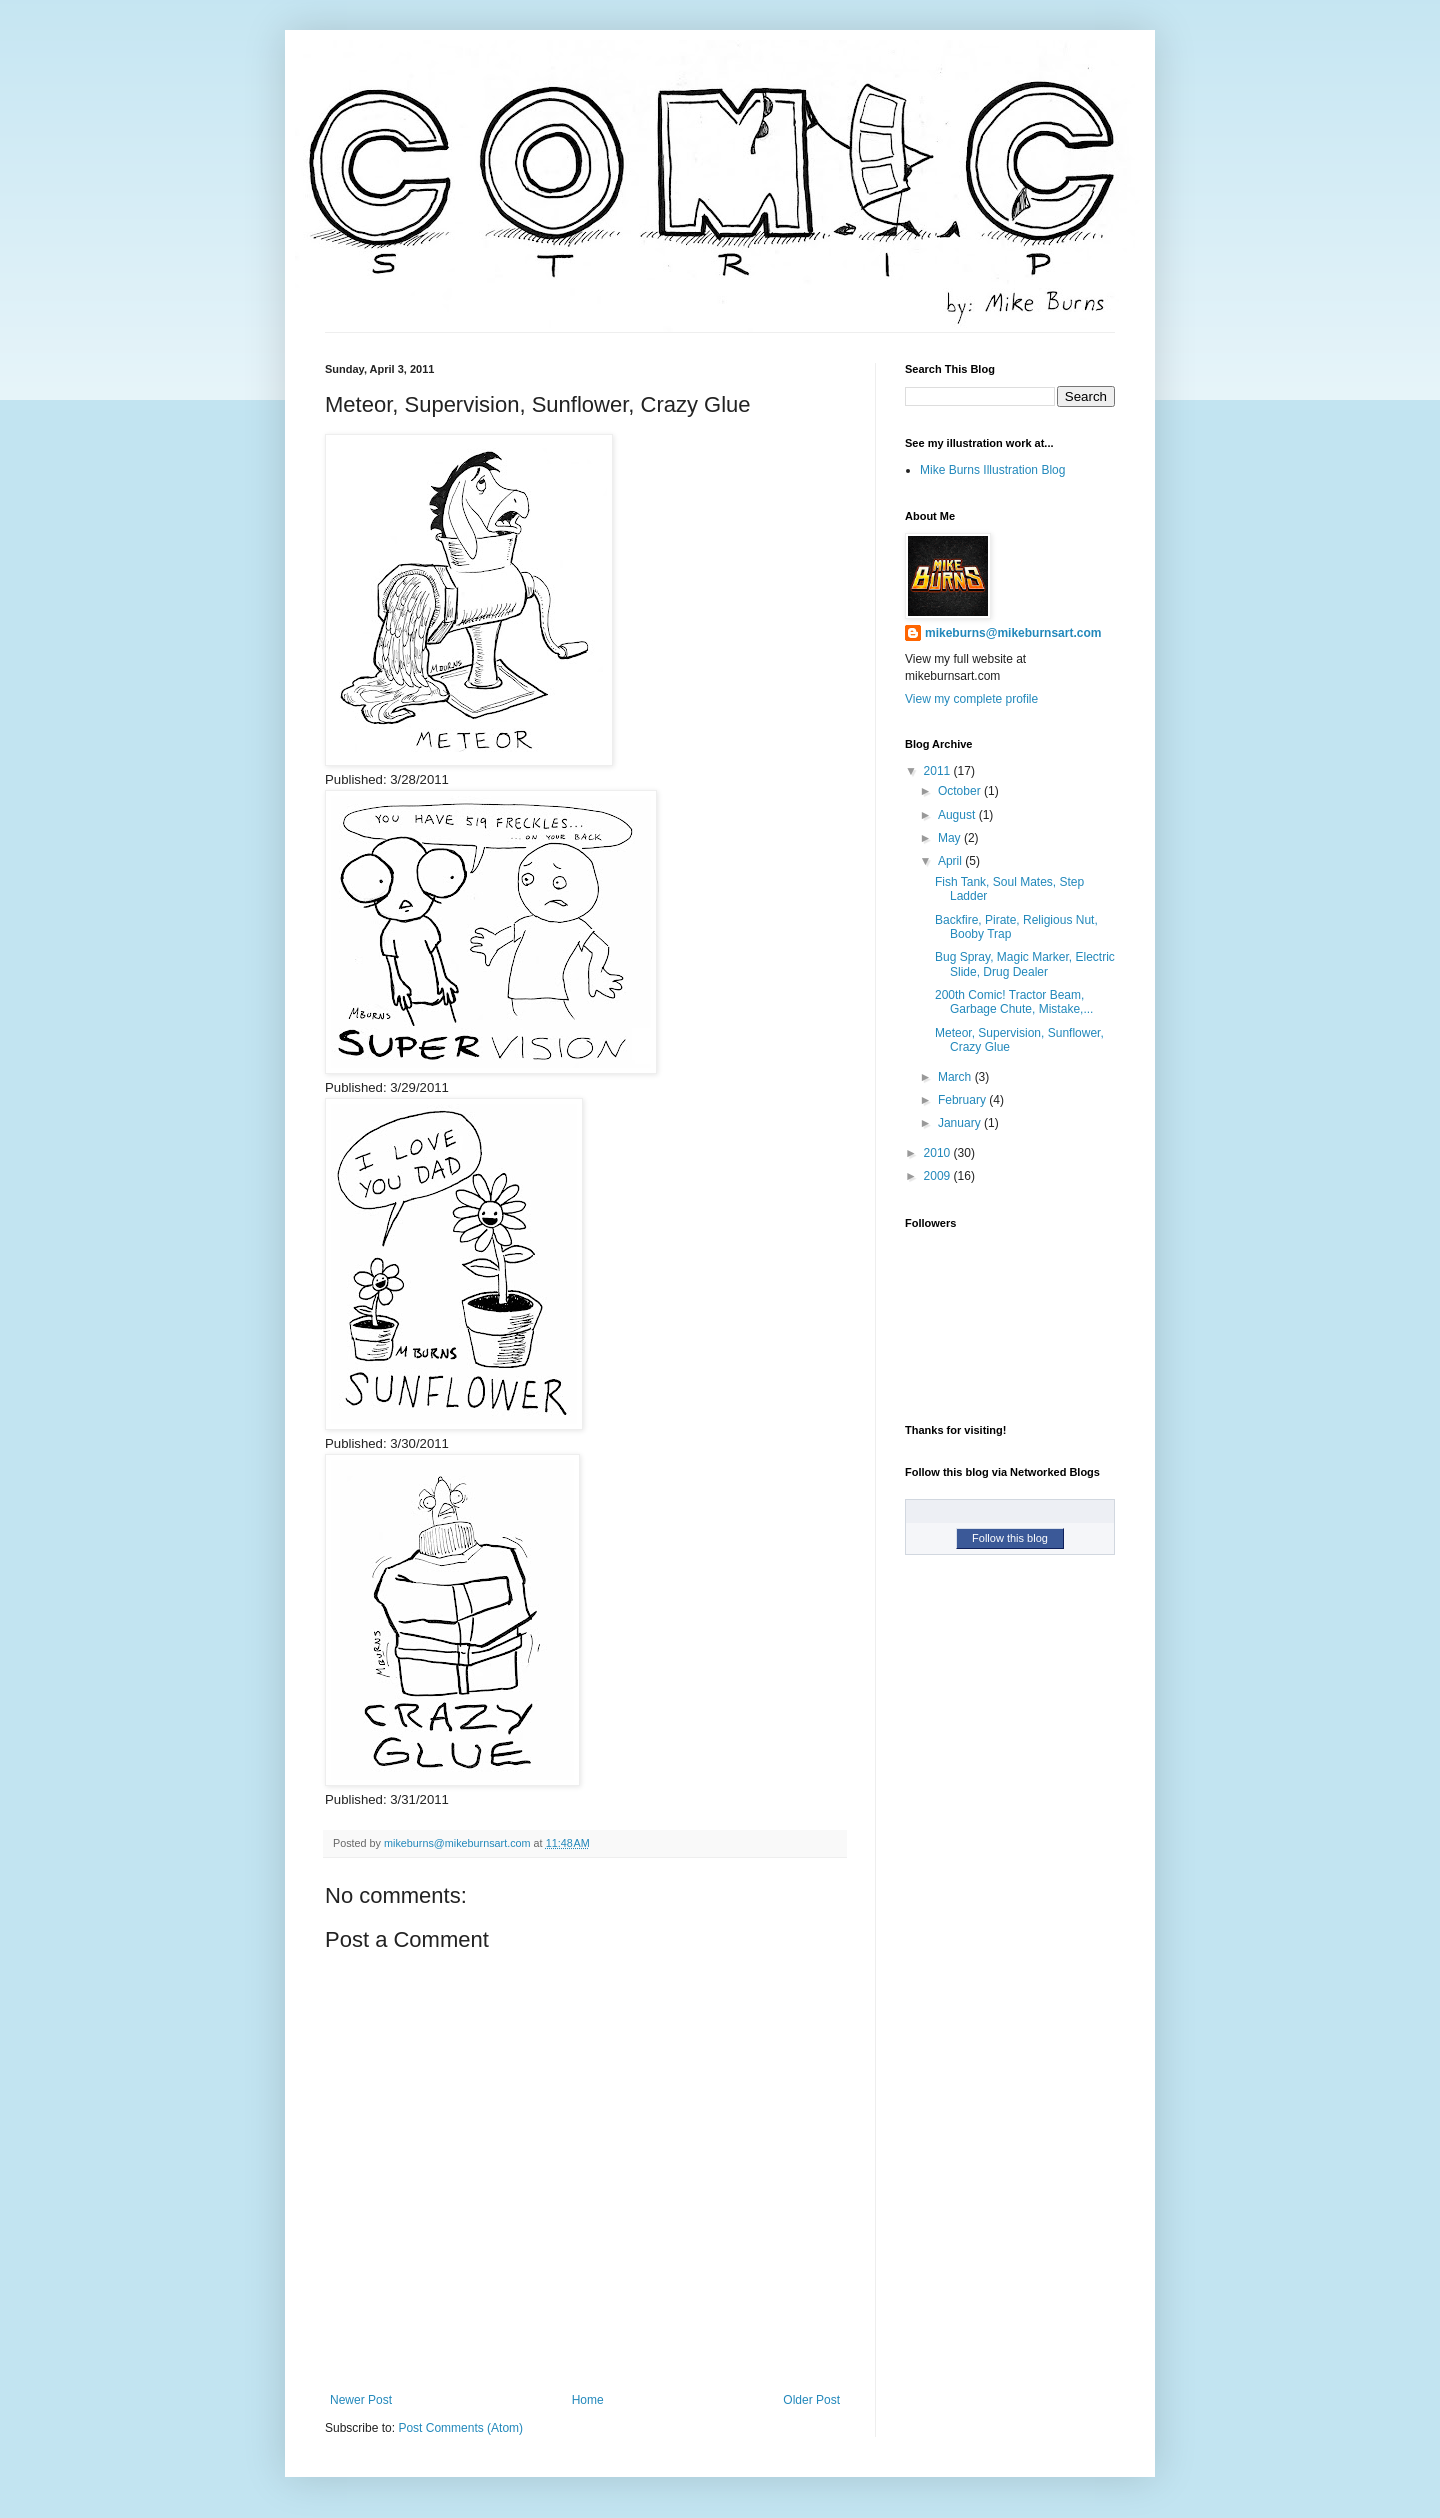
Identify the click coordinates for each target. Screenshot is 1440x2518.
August (958, 815)
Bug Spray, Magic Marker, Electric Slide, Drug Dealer (1025, 964)
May (951, 838)
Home (588, 2400)
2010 (939, 1153)
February (963, 1100)
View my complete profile (971, 699)
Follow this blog (1010, 1538)
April (951, 861)
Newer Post (361, 2400)
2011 (939, 771)
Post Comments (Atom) (460, 2428)
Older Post (811, 2400)
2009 (939, 1176)
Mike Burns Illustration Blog (992, 470)
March (956, 1077)
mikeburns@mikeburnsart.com (1013, 633)
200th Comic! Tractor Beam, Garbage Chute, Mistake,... (1014, 1002)
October (961, 791)
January (961, 1123)
